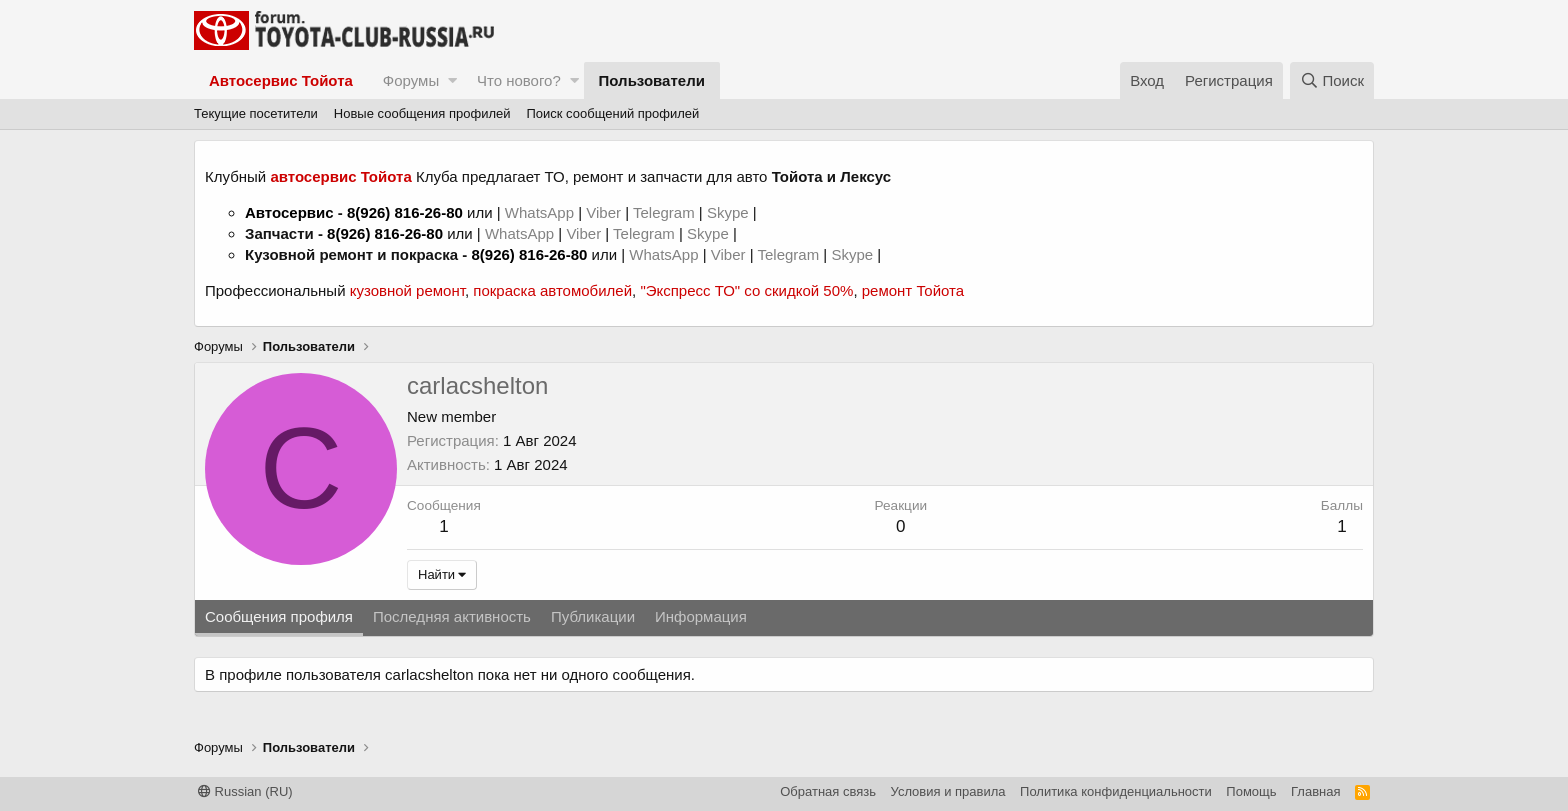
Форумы (411, 80)
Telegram (666, 212)
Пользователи (652, 80)
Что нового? (519, 80)
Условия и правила (948, 791)
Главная (1315, 791)
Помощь (1251, 791)
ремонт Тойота (913, 290)
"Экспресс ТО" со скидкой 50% (746, 290)
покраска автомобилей (552, 290)
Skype (730, 212)
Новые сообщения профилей (422, 113)
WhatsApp (541, 212)
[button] (452, 80)
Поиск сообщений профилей (612, 113)
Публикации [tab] (593, 616)
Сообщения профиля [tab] (279, 616)
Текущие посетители (256, 113)
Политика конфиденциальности (1116, 791)
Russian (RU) (245, 791)
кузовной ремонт (407, 290)
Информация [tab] (701, 616)
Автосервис (289, 212)
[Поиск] (1332, 80)
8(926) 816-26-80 (405, 212)
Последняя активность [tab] (452, 616)
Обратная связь (828, 791)
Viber (603, 212)
